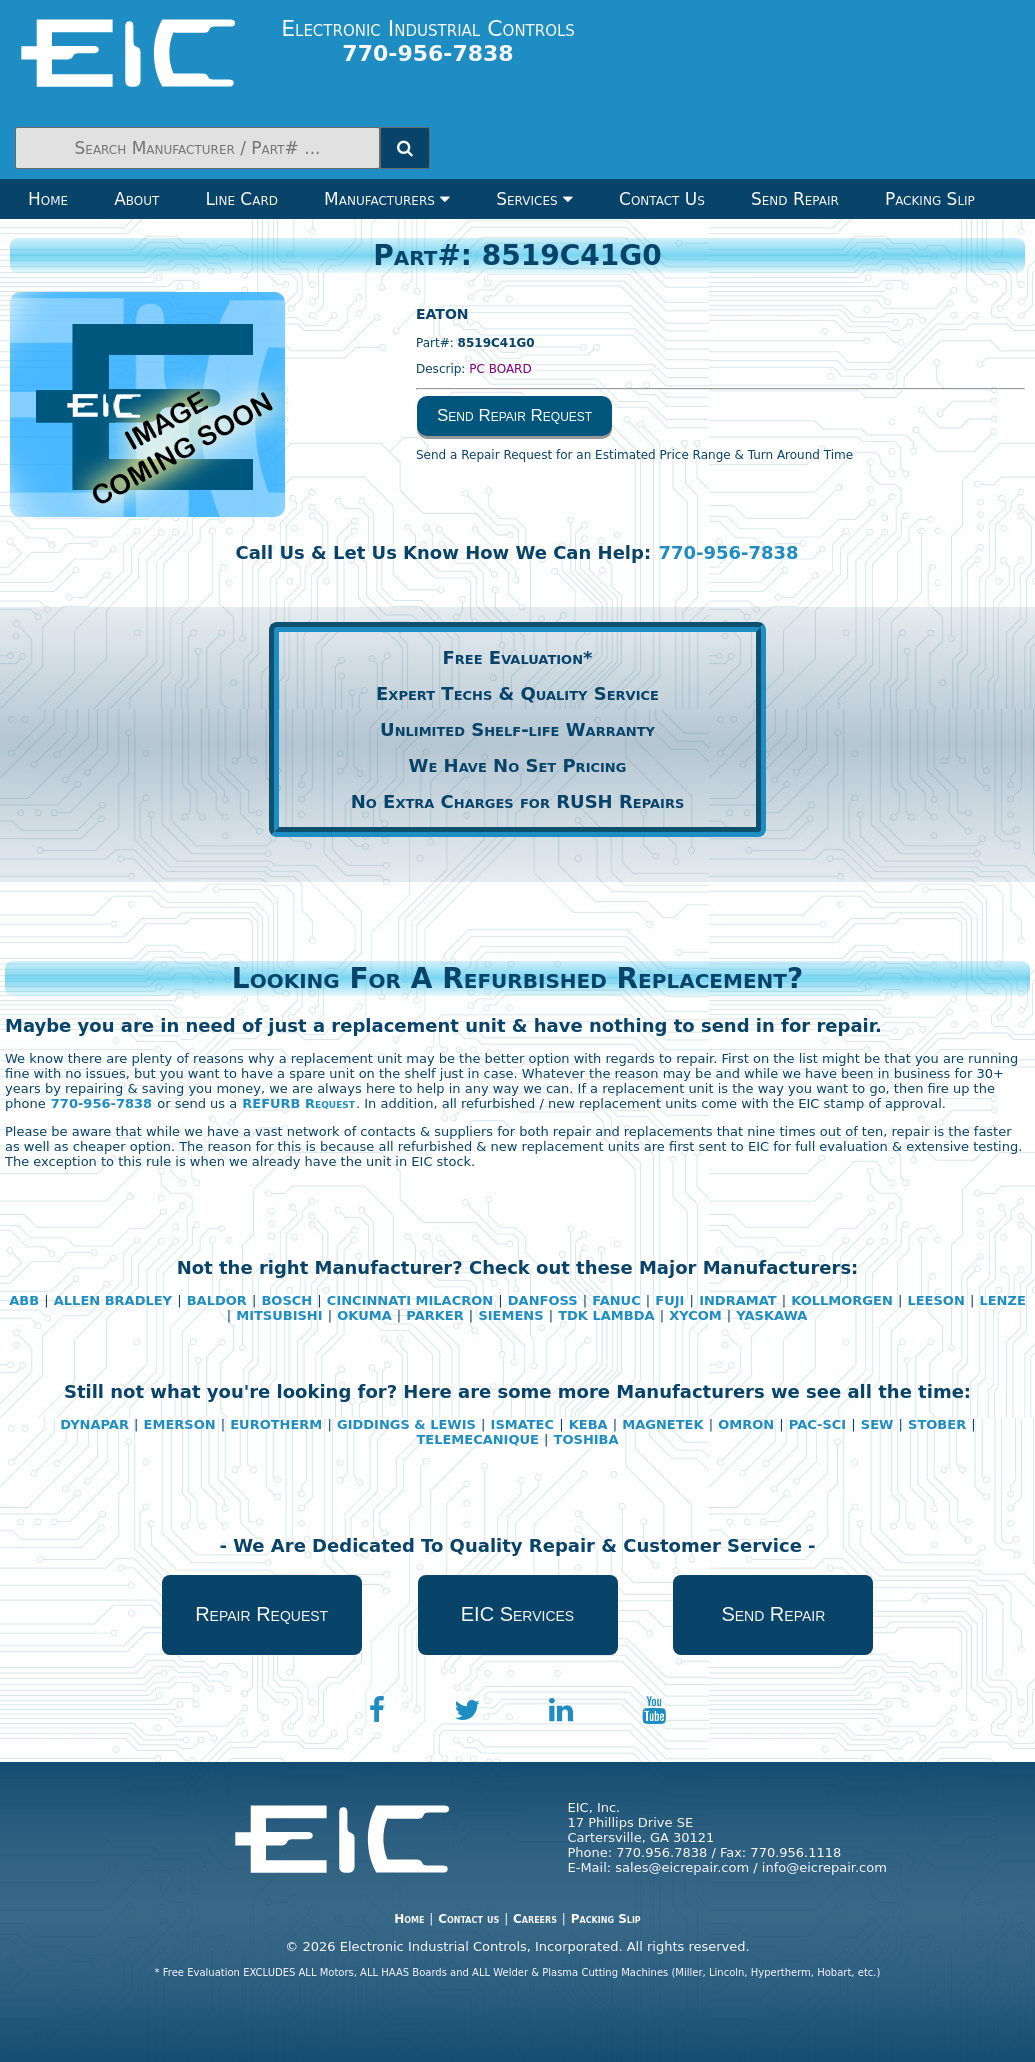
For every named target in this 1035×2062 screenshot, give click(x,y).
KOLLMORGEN (842, 1300)
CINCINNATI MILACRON (410, 1300)
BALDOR (217, 1300)
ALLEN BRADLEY (113, 1300)
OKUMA (364, 1315)
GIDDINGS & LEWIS (406, 1424)
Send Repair (795, 199)
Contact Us (662, 199)
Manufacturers (387, 199)
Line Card (241, 199)
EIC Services (517, 1614)
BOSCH (286, 1300)
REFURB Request (298, 1103)
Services (534, 199)
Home (48, 199)
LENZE (1002, 1300)
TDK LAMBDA (606, 1315)
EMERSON (180, 1424)
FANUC (616, 1300)
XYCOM (695, 1315)
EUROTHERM (276, 1424)
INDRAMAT (737, 1300)
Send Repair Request (514, 415)
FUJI (669, 1300)
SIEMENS (510, 1315)
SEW (877, 1424)
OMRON (746, 1424)
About (136, 199)
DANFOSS (543, 1300)
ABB (24, 1300)
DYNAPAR (94, 1424)
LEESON (935, 1300)
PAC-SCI (817, 1424)
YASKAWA (771, 1315)
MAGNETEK (662, 1424)
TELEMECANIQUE (477, 1439)
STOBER (937, 1424)
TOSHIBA (586, 1439)
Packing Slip (930, 199)
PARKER (434, 1315)
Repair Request (261, 1614)
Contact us (468, 1919)
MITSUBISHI (279, 1315)
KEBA (588, 1424)
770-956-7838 (728, 552)
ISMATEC (522, 1424)
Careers (535, 1919)
